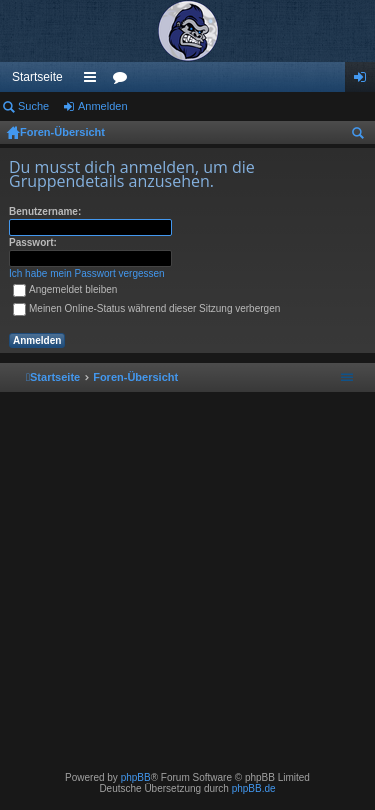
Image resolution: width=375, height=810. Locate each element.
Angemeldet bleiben (65, 289)
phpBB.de (254, 788)
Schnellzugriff (94, 81)
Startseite (37, 77)
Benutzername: (45, 211)
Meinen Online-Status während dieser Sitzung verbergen (146, 308)
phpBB (136, 777)
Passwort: (33, 242)
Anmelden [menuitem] (364, 81)
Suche (33, 106)
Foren (124, 81)
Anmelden (103, 106)
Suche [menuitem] (362, 136)
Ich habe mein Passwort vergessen (87, 273)
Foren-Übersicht (62, 132)
